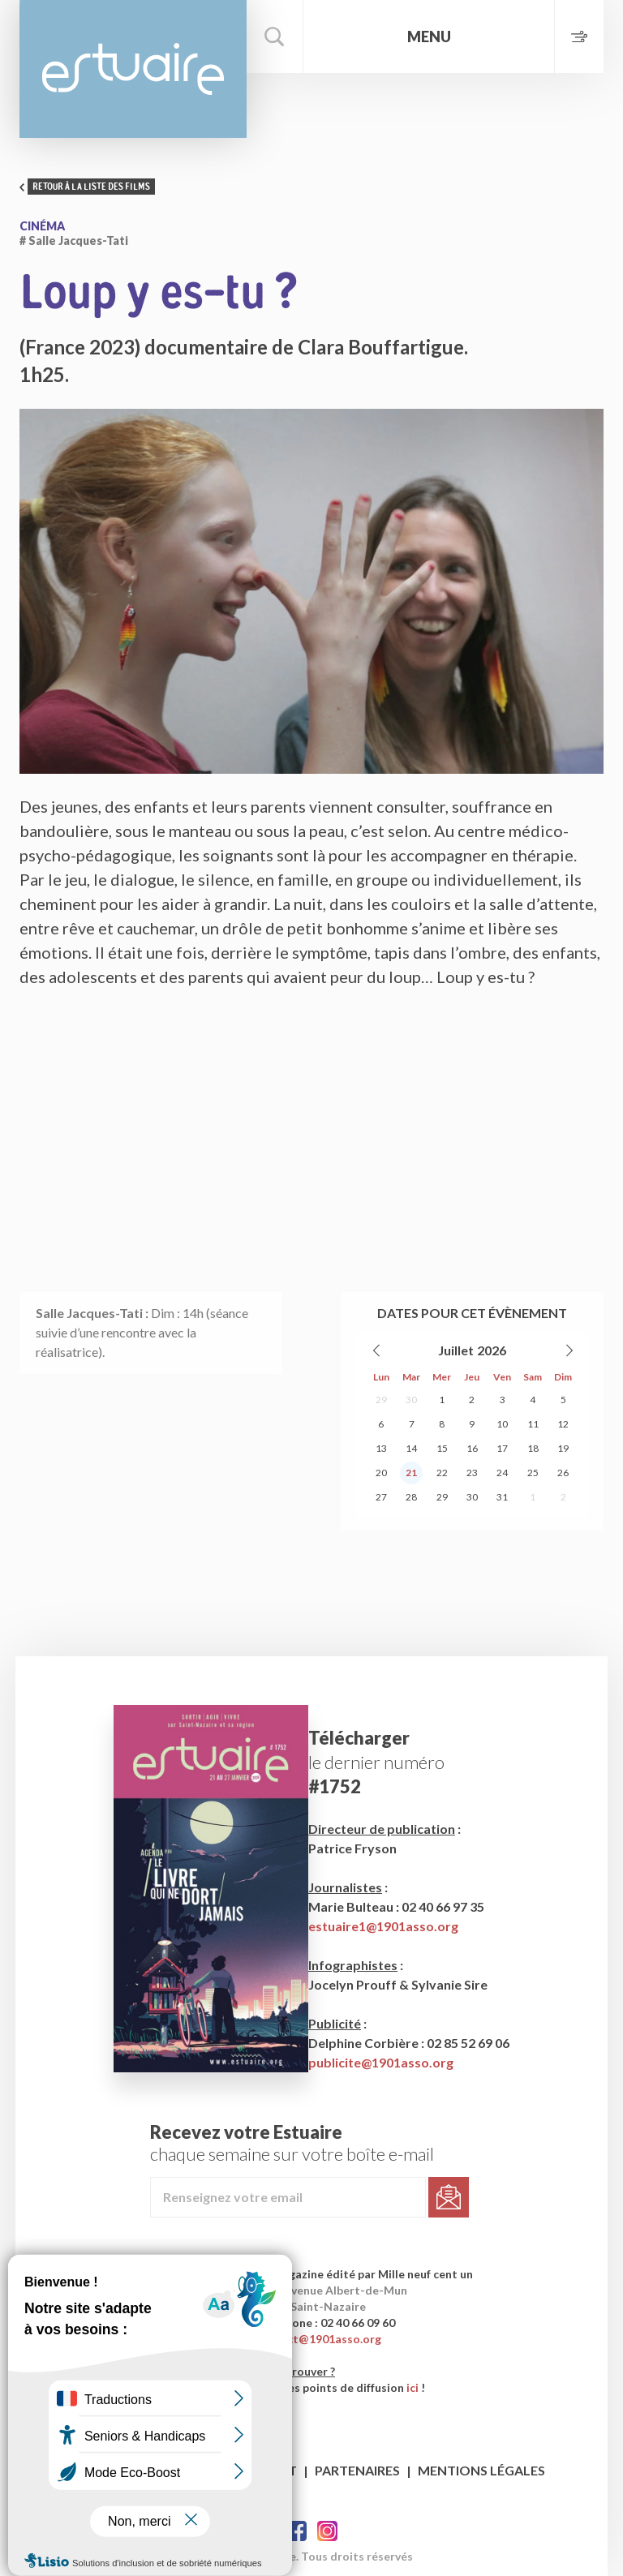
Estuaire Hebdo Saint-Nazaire (133, 69)
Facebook (296, 2531)
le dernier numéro (376, 1762)
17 (502, 1448)
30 (411, 1399)
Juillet (456, 1350)
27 (381, 1497)
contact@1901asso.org (318, 2339)
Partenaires (357, 2470)
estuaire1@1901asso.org (383, 1926)
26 (563, 1472)
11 (533, 1424)
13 (381, 1448)
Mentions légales (481, 2470)
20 (381, 1472)
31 (502, 1497)
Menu (429, 36)
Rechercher (275, 36)
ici (412, 2387)
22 (442, 1472)
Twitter (327, 2531)
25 (533, 1472)
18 (533, 1448)
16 (472, 1448)
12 (563, 1424)
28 (411, 1497)
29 (381, 1399)
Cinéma (42, 226)
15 (442, 1448)
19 (563, 1448)
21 (411, 1472)
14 (411, 1448)
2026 (491, 1350)
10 (502, 1424)
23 (472, 1472)
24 (502, 1472)
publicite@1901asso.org (380, 2062)
